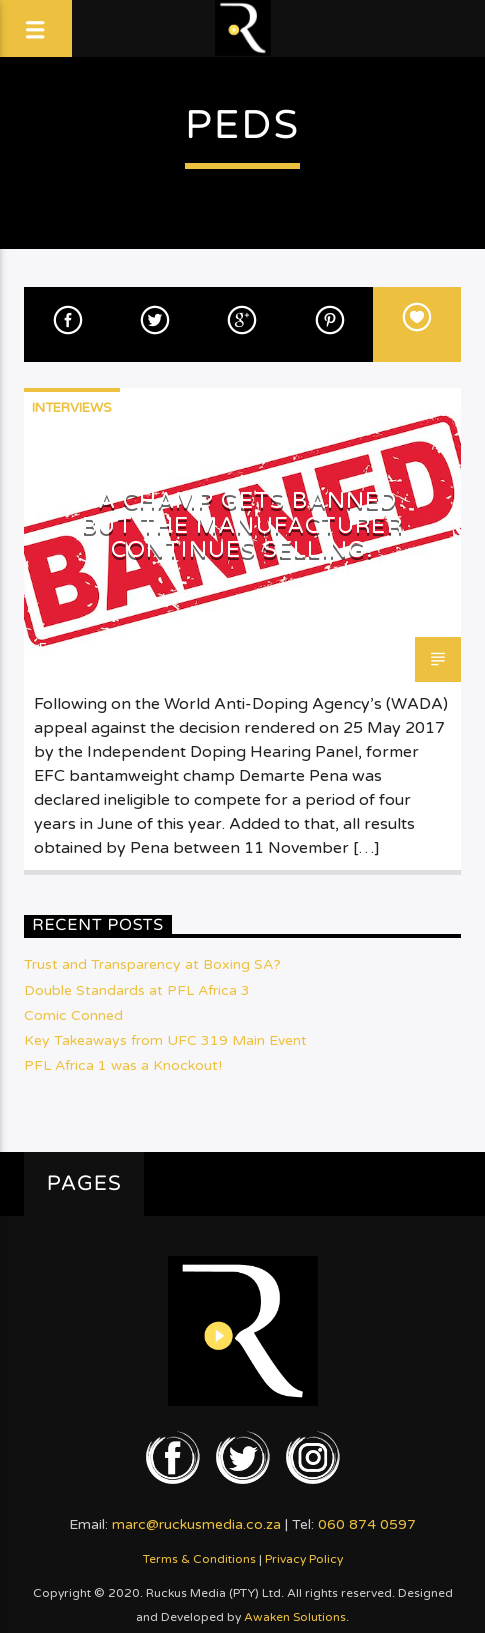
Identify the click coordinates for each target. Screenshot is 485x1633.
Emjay (57, 648)
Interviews (72, 408)
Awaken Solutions (295, 1617)
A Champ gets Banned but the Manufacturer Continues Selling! (242, 525)
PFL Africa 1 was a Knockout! (123, 1065)
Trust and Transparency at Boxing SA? (152, 964)
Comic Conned (73, 1015)
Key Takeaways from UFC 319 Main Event (165, 1040)
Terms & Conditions (199, 1559)
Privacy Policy (304, 1559)
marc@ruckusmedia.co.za (196, 1524)
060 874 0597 (367, 1524)
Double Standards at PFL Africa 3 (137, 990)
